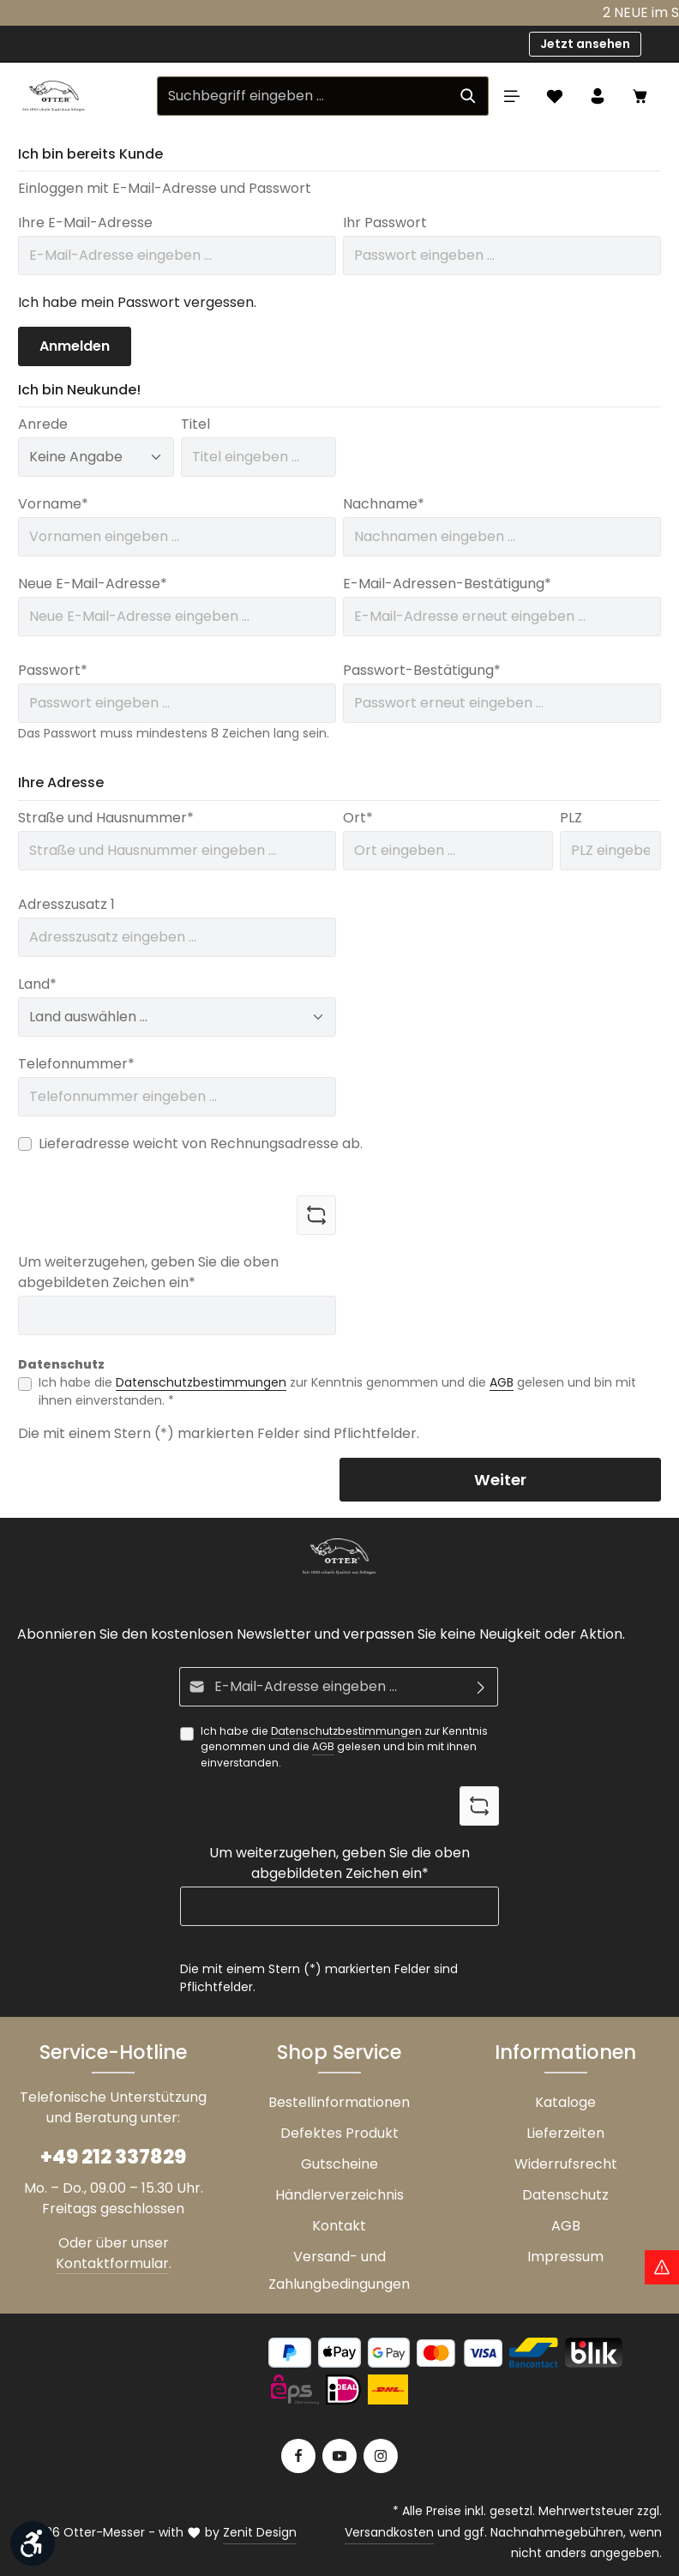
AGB (502, 1382)
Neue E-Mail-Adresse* (92, 583)
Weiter (500, 1479)
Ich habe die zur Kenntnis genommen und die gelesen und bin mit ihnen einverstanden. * (337, 1391)
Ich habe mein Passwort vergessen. (137, 302)
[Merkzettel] (554, 96)
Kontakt (339, 2226)
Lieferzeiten (565, 2133)
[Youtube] (339, 2456)
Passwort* (52, 670)
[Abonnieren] (481, 1686)
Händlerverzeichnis (339, 2195)
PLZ (571, 818)
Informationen (565, 2052)
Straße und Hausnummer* (106, 818)
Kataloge (565, 2102)
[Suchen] (468, 96)
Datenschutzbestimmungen (201, 1382)
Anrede (43, 424)
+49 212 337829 (113, 2156)
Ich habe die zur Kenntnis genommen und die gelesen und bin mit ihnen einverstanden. (344, 1747)
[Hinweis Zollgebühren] (662, 2267)
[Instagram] (381, 2456)
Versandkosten (389, 2532)
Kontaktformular (112, 2263)
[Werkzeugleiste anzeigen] (32, 2543)
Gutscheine (339, 2164)
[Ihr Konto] (597, 96)
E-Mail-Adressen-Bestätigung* (447, 583)
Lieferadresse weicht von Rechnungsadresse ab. (201, 1143)
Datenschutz (565, 2195)
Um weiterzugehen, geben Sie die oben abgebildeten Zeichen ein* (148, 1272)
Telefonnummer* (76, 1064)
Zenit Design (260, 2532)
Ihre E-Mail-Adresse (85, 222)
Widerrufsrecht (565, 2164)
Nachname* (383, 504)
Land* (37, 984)
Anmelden (74, 346)
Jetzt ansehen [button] (585, 43)
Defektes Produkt (339, 2133)
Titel (195, 424)
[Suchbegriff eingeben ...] (303, 96)
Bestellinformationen (339, 2102)
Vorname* (53, 504)
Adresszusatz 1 (66, 904)
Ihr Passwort (385, 222)
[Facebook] (298, 2456)
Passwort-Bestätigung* (422, 670)
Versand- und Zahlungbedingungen (339, 2270)
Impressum (565, 2256)
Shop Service (339, 2052)
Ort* (358, 818)
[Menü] (512, 96)
